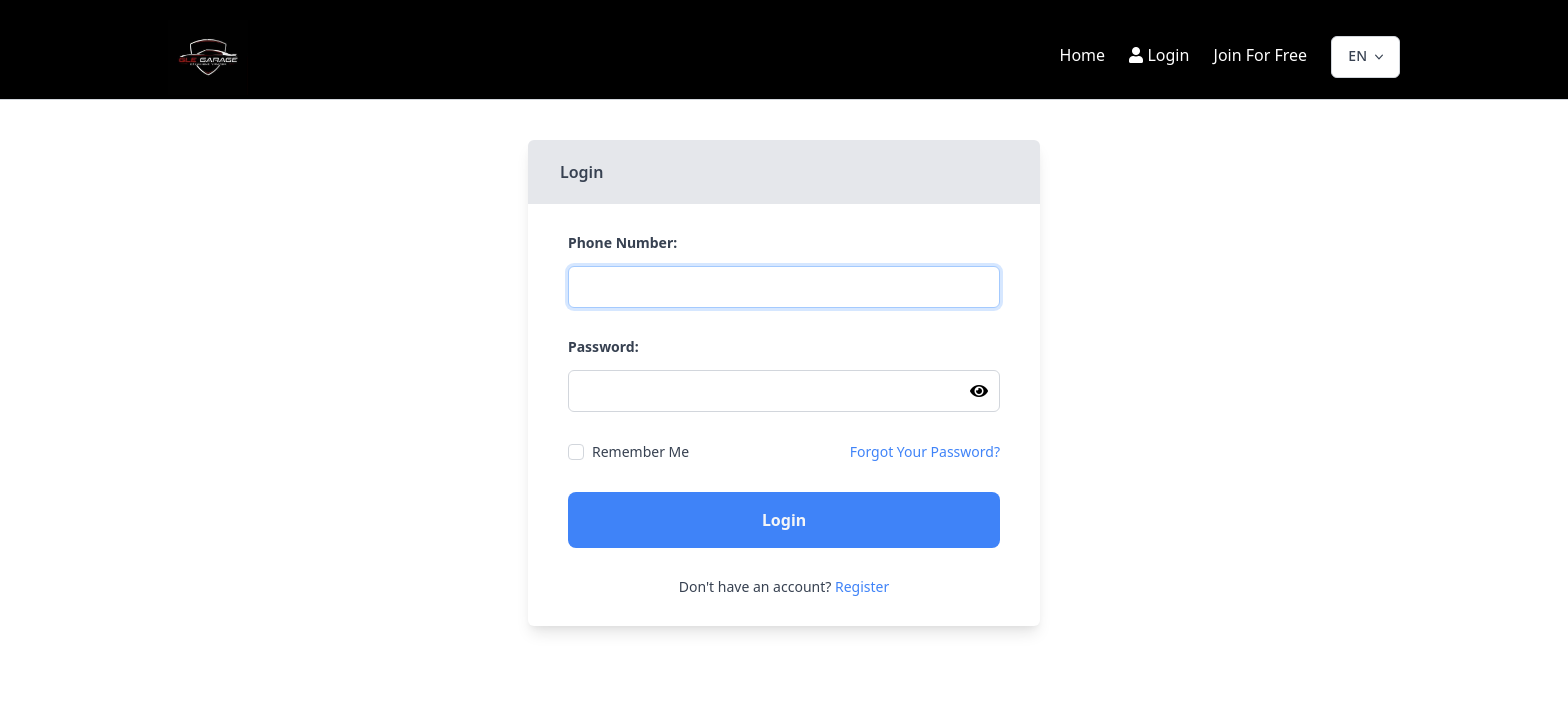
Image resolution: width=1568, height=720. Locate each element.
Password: (603, 347)
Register (862, 586)
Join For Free (1261, 55)
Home (1085, 55)
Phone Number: (622, 243)
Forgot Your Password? (925, 452)
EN (1357, 54)
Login (1159, 55)
